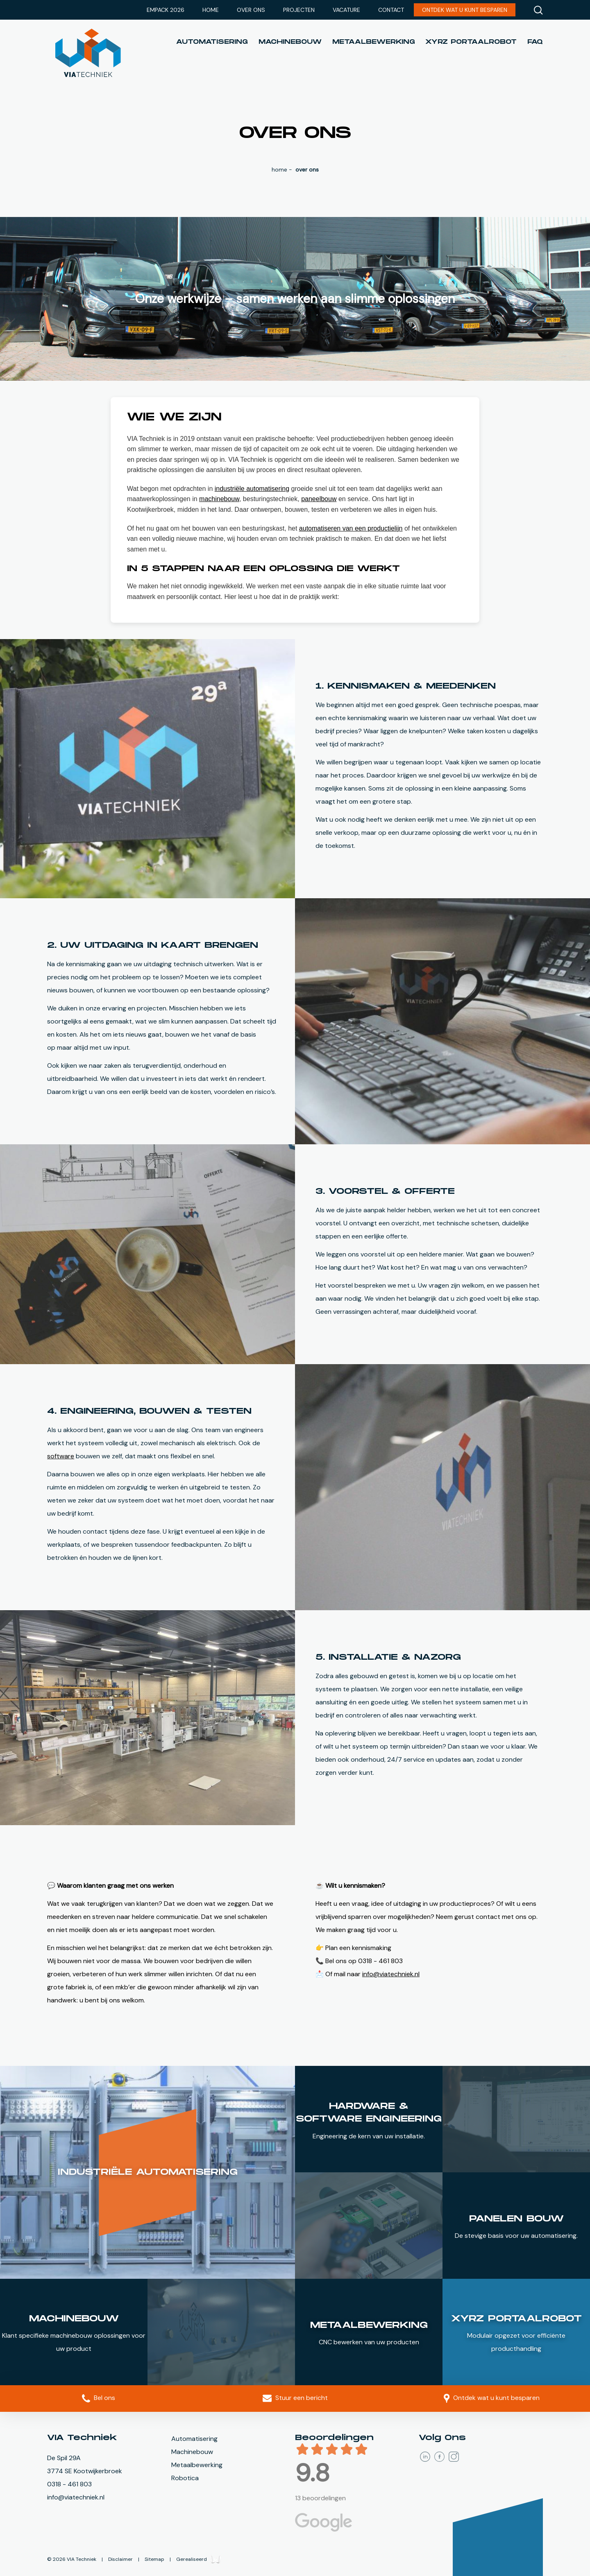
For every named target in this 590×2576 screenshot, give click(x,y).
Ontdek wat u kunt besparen (464, 10)
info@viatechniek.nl (391, 1974)
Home (210, 10)
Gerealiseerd (198, 2540)
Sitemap (155, 2540)
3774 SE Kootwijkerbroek (84, 2471)
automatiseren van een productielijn (351, 528)
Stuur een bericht (295, 2398)
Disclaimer (121, 2540)
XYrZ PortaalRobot (516, 2319)
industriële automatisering (252, 488)
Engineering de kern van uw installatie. (369, 2135)
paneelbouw (318, 498)
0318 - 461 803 (69, 2484)
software (60, 1456)
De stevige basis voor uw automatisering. (516, 2235)
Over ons (251, 10)
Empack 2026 (165, 10)
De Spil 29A (64, 2458)
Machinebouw (290, 41)
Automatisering (212, 41)
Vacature (346, 10)
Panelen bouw (516, 2219)
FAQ (535, 41)
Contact (391, 10)
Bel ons (98, 2397)
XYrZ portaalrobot (471, 41)
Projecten (299, 10)
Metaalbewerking (373, 41)
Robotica (185, 2478)
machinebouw (219, 498)
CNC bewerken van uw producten (369, 2342)
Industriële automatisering (148, 2172)
